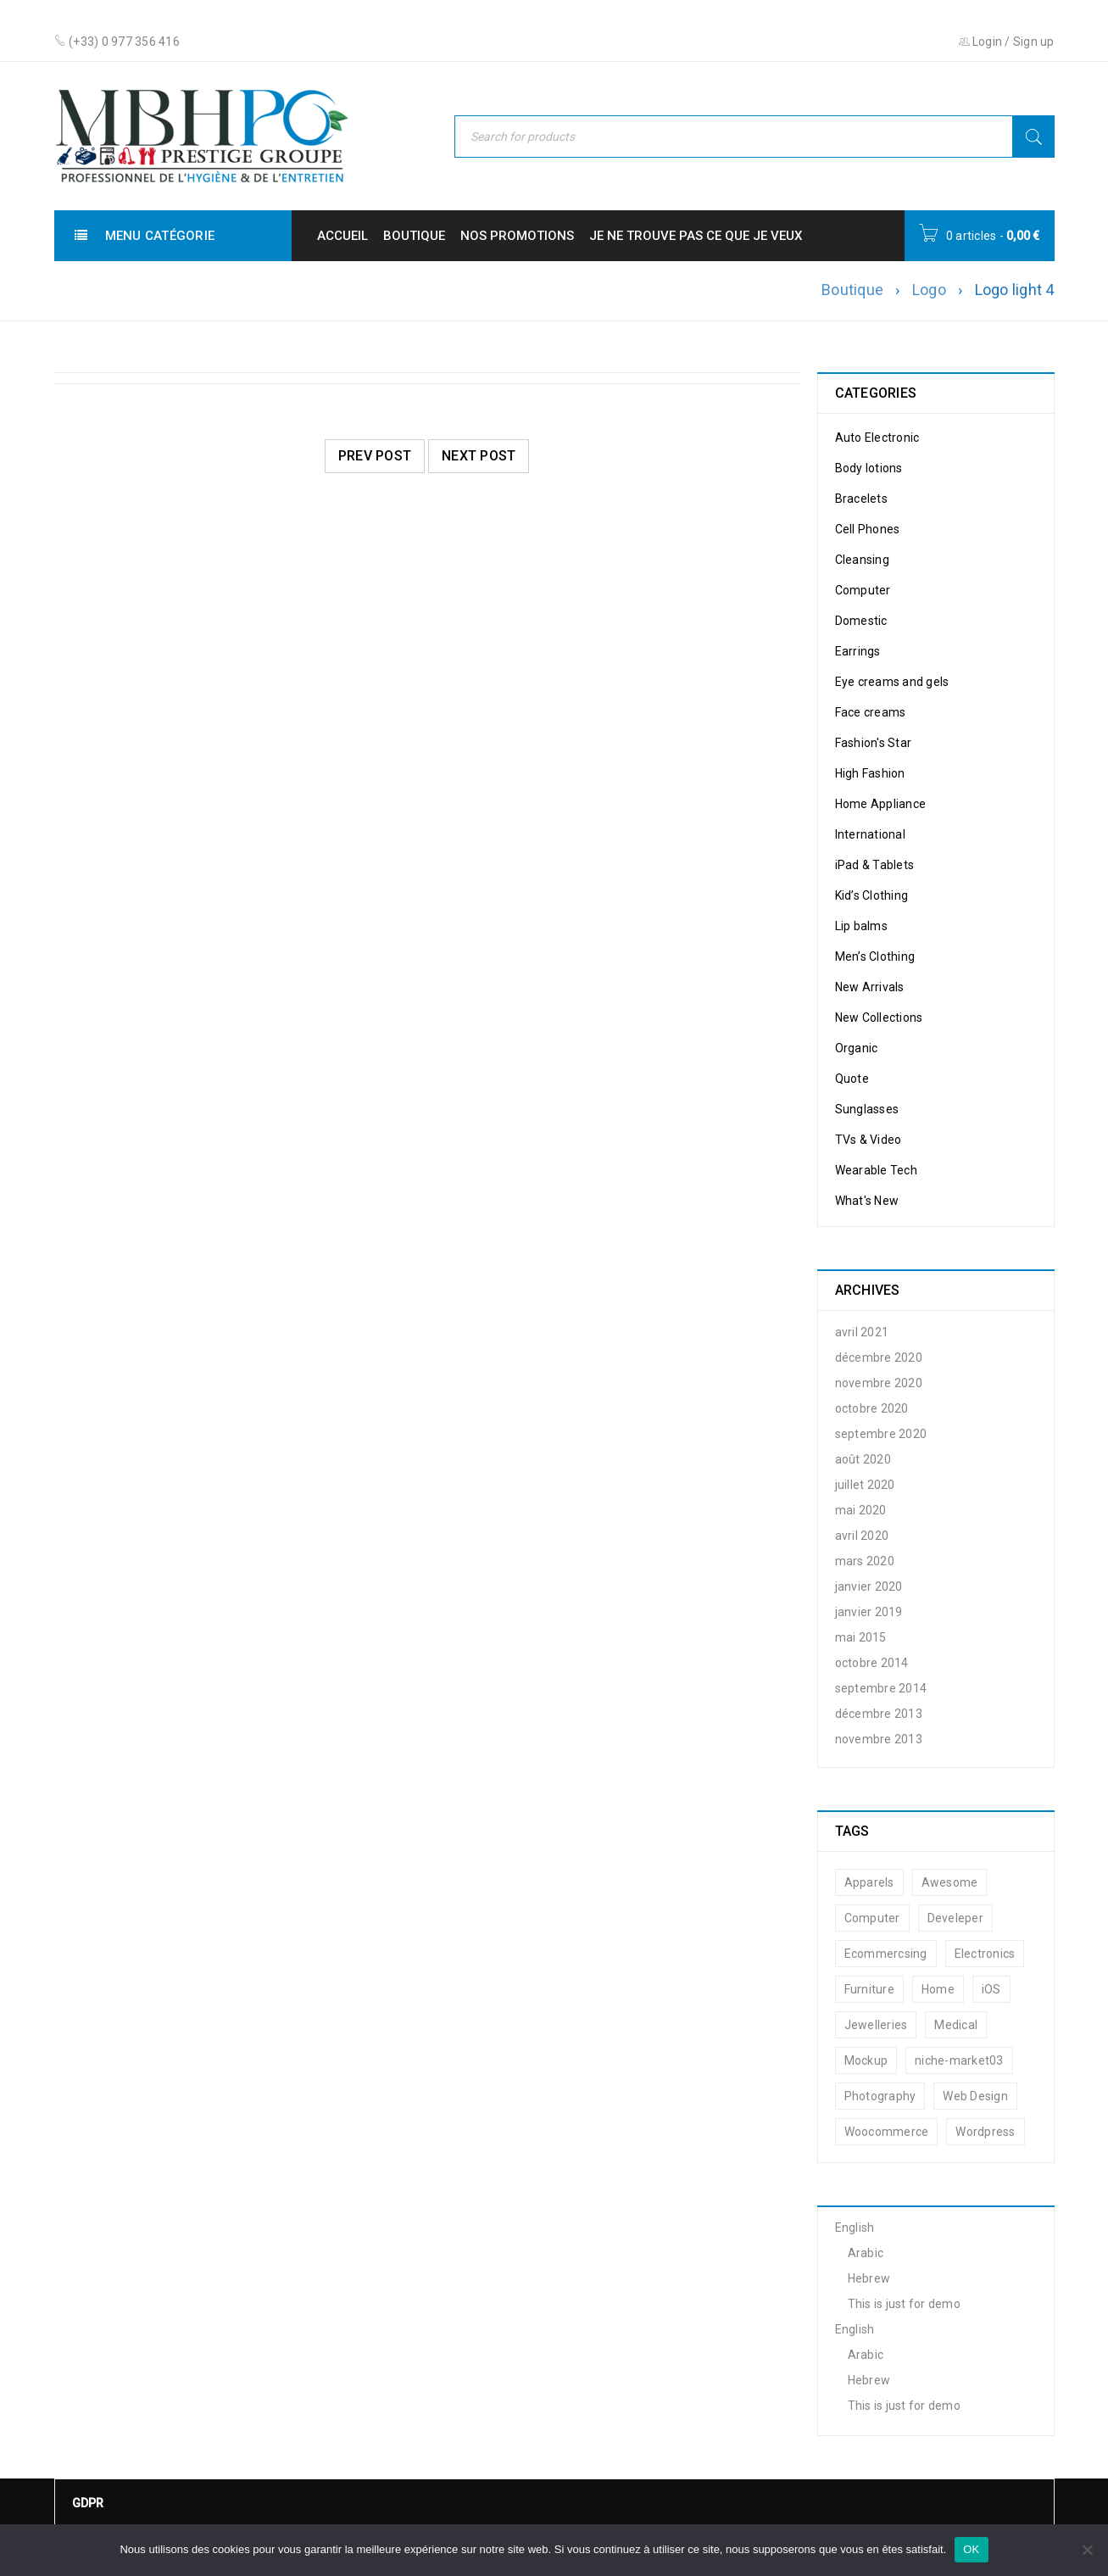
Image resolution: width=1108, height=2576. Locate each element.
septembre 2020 (881, 1434)
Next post (478, 456)
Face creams (870, 712)
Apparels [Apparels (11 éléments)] (869, 1882)
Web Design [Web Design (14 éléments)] (975, 2096)
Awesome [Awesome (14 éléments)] (949, 1882)
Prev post (374, 456)
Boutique (852, 289)
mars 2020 (864, 1561)
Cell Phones (867, 529)
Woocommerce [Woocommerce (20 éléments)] (886, 2131)
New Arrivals (870, 987)
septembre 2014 (881, 1688)
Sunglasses (867, 1109)
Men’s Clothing (875, 956)
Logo (929, 289)
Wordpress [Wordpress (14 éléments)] (985, 2131)
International (870, 834)
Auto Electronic (877, 437)
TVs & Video (868, 1139)
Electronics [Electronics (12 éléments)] (985, 1953)
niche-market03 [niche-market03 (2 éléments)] (959, 2060)
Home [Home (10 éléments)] (938, 1989)
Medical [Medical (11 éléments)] (955, 2025)
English (855, 2227)
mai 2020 (861, 1510)
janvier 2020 (869, 1586)
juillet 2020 (865, 1485)
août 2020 (863, 1459)
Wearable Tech (876, 1170)
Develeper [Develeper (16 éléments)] (955, 1918)
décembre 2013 (878, 1713)
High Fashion (870, 773)
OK (971, 2549)
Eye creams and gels (892, 682)
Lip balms (861, 926)
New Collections (879, 1017)
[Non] (1086, 2549)
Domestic (861, 620)
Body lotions (869, 468)
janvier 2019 (869, 1612)
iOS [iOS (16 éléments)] (991, 1989)
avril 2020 (862, 1535)
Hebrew (869, 2278)
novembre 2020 (878, 1383)
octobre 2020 (872, 1408)
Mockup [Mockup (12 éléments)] (866, 2060)
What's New (867, 1200)
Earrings (858, 651)
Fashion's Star (873, 743)
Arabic (866, 2253)
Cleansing (862, 559)
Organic (856, 1048)
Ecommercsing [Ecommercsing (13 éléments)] (885, 1953)
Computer (863, 590)
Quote (852, 1078)
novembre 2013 (878, 1739)
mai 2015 (861, 1637)
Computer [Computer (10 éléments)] (872, 1918)
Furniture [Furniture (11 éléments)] (869, 1989)
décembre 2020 (878, 1357)
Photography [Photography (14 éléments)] (880, 2096)
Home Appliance (881, 804)
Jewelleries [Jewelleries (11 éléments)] (876, 2025)
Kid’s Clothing (872, 895)
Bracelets (861, 498)
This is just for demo (904, 2304)
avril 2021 (862, 1332)
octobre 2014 (872, 1663)
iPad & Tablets (875, 865)
